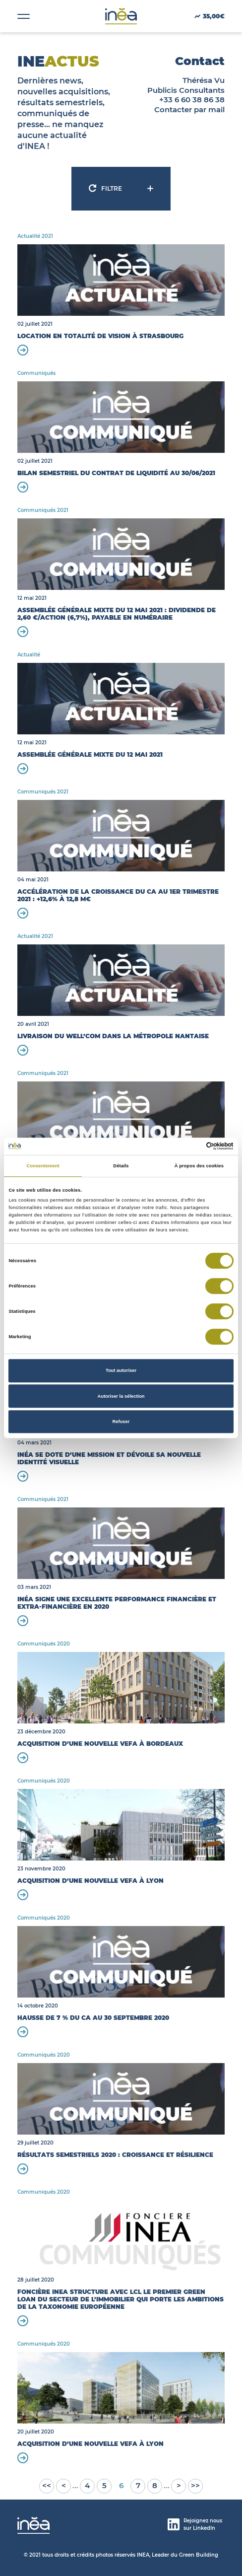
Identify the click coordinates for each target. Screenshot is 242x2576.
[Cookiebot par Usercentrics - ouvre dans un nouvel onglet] (190, 1146)
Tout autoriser (121, 1370)
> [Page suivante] (179, 2485)
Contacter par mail (189, 109)
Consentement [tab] (43, 1165)
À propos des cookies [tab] (199, 1165)
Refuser (121, 1421)
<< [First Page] (46, 2485)
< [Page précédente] (63, 2485)
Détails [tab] (120, 1165)
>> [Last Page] (195, 2485)
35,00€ (209, 16)
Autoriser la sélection (120, 1396)
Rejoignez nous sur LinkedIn (195, 2524)
